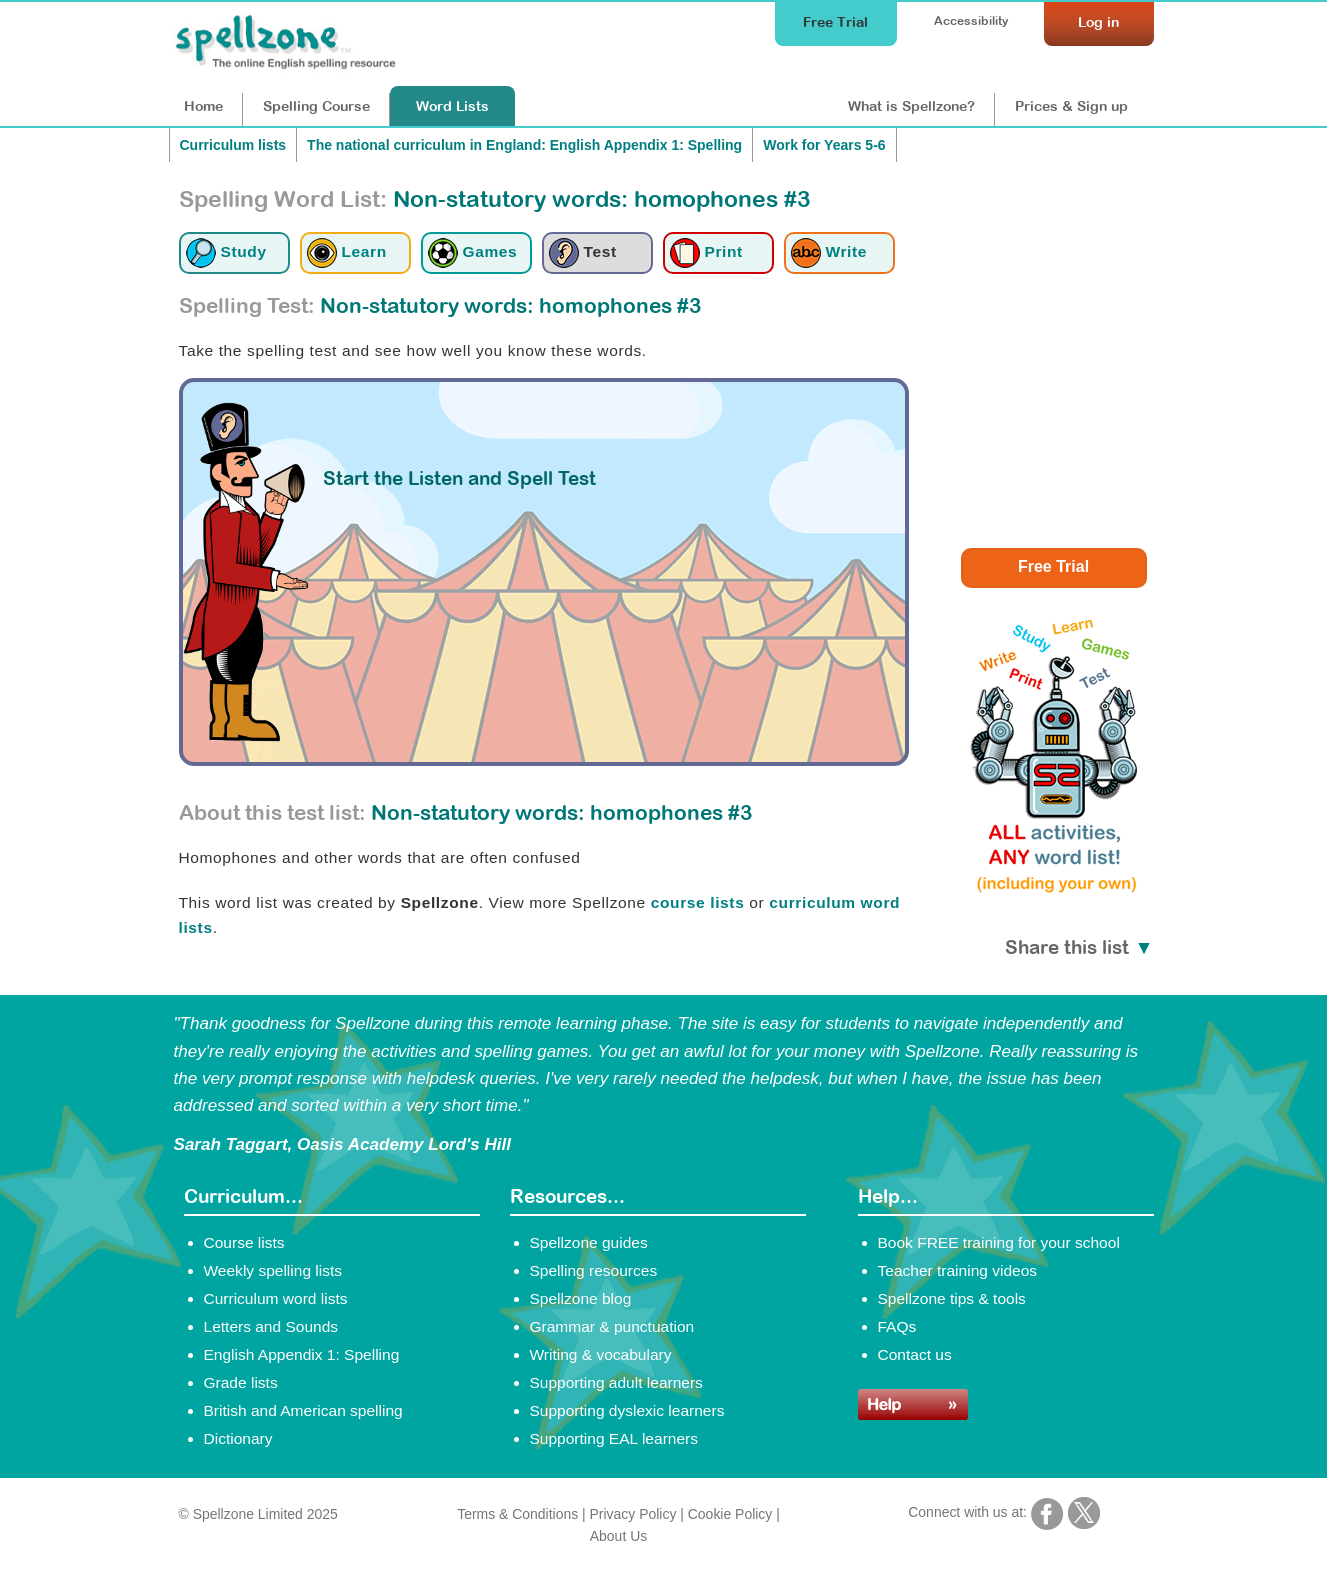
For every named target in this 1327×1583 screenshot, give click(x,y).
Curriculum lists (233, 145)
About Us (618, 1536)
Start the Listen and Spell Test (459, 478)
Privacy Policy (633, 1514)
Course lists (244, 1242)
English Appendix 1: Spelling (302, 1354)
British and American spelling (303, 1410)
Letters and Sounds (271, 1326)
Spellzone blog (581, 1298)
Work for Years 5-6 (824, 145)
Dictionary (238, 1438)
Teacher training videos (958, 1270)
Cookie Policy (730, 1514)
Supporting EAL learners (614, 1438)
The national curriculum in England (524, 145)
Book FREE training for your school (999, 1242)
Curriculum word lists (276, 1298)
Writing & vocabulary (601, 1354)
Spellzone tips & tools (952, 1298)
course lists (698, 902)
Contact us (915, 1354)
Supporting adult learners (616, 1382)
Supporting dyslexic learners (627, 1410)
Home (203, 106)
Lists (452, 106)
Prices (1071, 106)
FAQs (897, 1326)
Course (316, 106)
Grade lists (241, 1382)
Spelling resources (594, 1270)
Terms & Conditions (517, 1514)
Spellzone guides (589, 1242)
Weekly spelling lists (273, 1270)
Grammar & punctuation (612, 1326)
